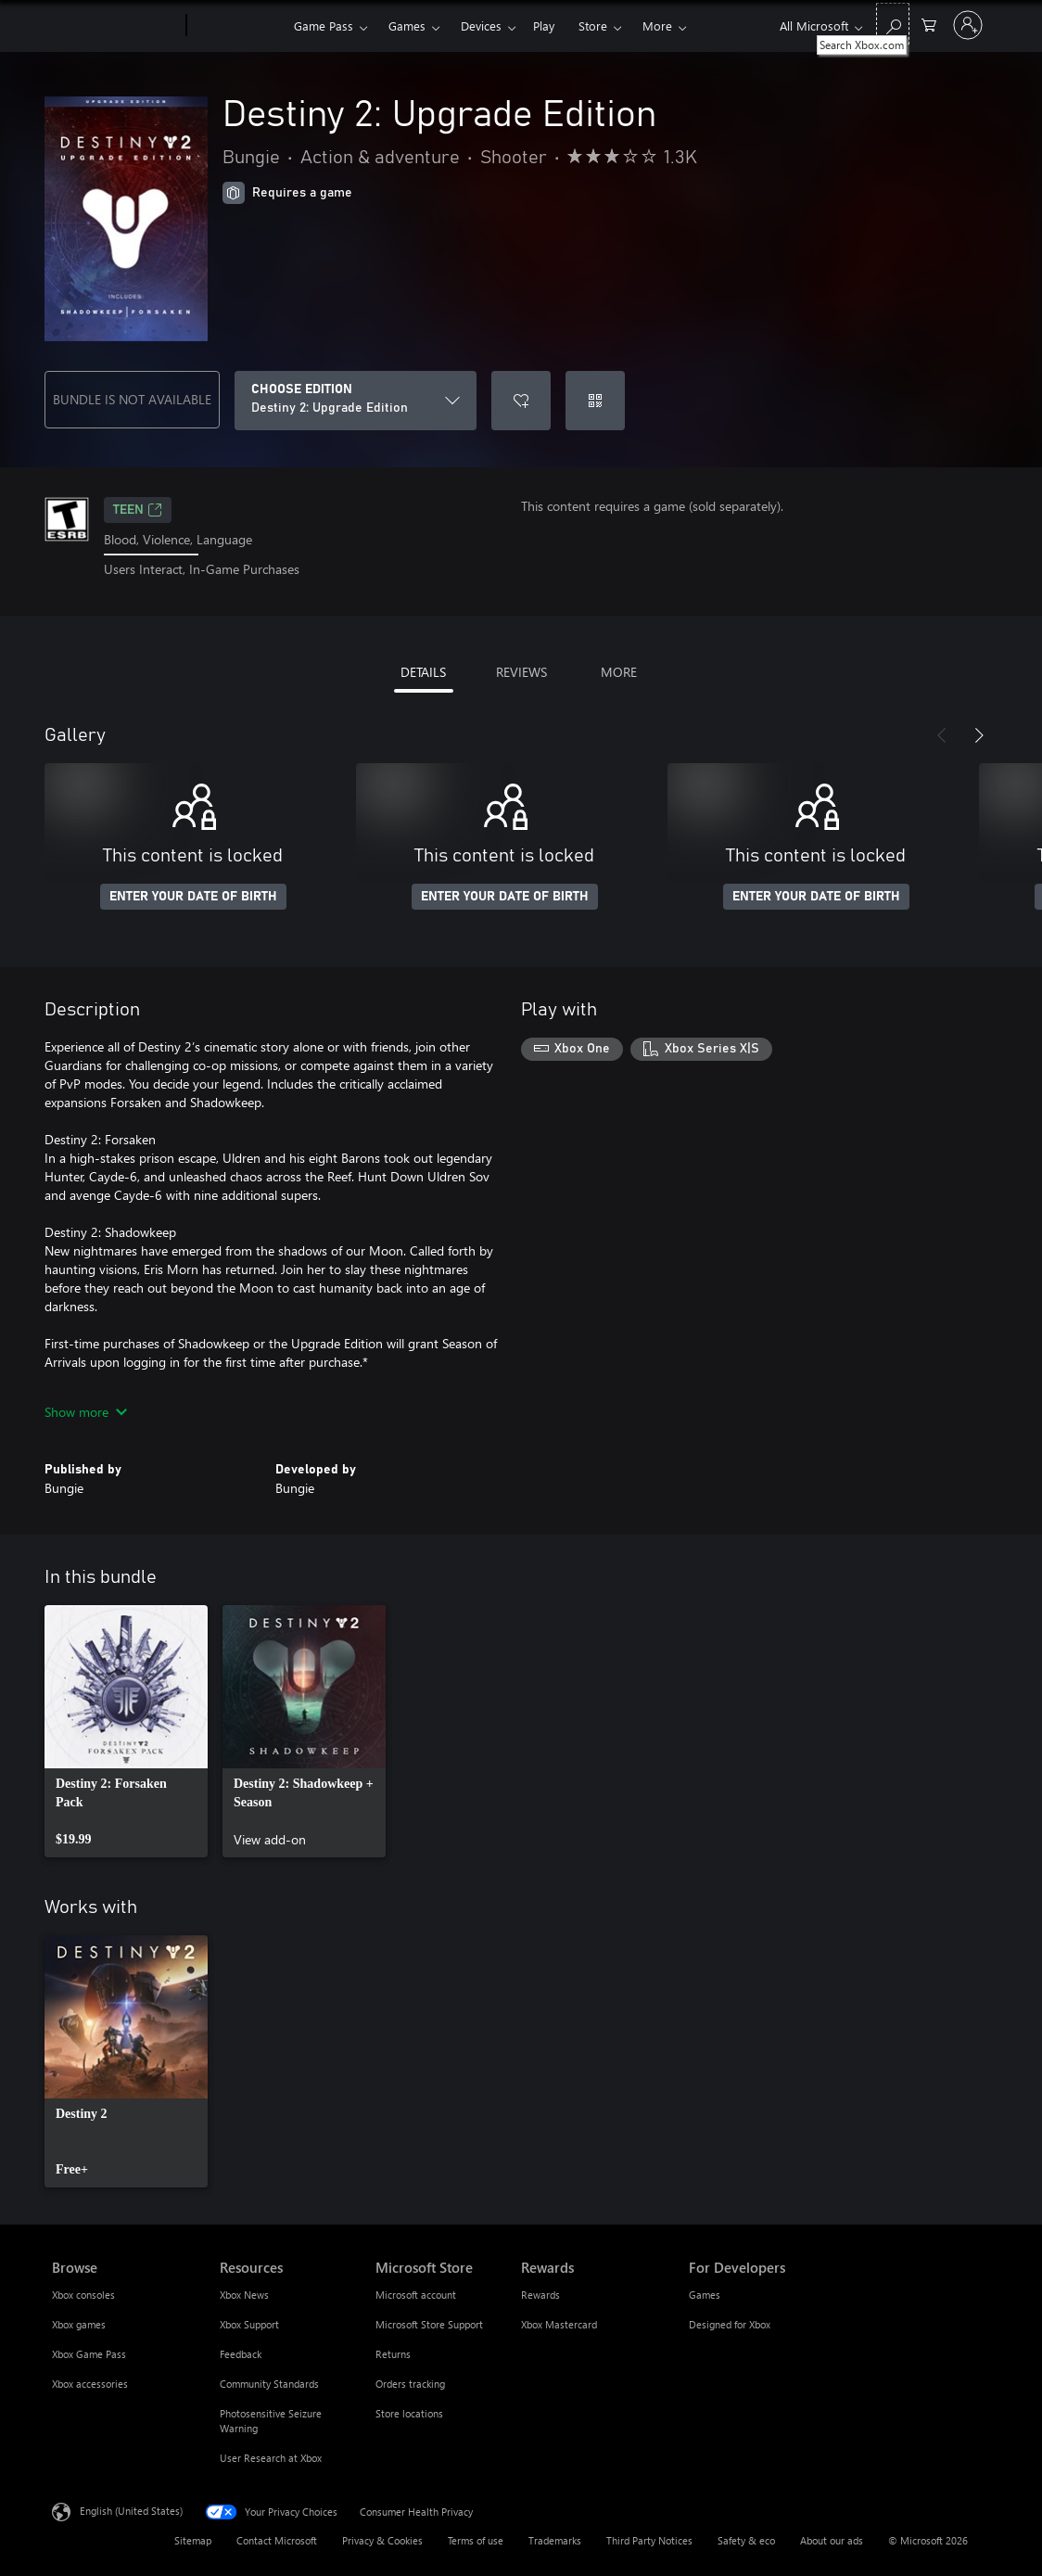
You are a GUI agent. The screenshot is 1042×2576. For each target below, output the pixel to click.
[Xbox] (238, 26)
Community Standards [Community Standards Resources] (269, 2384)
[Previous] (941, 735)
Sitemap (192, 2540)
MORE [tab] (619, 672)
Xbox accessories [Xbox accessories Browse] (90, 2384)
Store (592, 25)
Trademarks (554, 2540)
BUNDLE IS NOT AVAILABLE (132, 399)
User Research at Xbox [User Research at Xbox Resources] (271, 2458)
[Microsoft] (115, 26)
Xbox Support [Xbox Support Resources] (249, 2324)
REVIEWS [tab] (521, 672)
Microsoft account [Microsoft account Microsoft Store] (415, 2295)
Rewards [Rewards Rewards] (540, 2295)
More (657, 25)
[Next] (979, 735)
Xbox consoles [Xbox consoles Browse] (83, 2295)
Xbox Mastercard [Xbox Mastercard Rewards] (559, 2324)
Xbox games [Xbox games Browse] (79, 2324)
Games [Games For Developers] (704, 2295)
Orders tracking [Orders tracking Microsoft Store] (410, 2384)
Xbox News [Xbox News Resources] (244, 2295)
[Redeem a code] (595, 400)
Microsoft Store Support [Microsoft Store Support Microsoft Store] (429, 2324)
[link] (126, 1731)
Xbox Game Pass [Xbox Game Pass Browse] (89, 2354)
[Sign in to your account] (968, 25)
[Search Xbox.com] (892, 24)
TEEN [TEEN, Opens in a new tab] (137, 510)
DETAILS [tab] (423, 672)
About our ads (831, 2540)
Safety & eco (746, 2540)
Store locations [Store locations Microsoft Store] (409, 2413)
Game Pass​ (323, 25)
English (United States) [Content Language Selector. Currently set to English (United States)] (131, 2510)
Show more (85, 1412)
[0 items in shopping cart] (928, 23)
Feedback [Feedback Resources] (240, 2354)
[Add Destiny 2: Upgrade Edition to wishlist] (521, 400)
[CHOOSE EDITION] (356, 400)
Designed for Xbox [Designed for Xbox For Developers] (729, 2324)
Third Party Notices (649, 2540)
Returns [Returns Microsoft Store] (393, 2354)
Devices (481, 25)
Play (543, 25)
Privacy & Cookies (382, 2540)
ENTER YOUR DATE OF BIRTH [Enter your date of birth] (193, 896)
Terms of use (475, 2540)
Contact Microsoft (276, 2540)
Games (407, 25)
